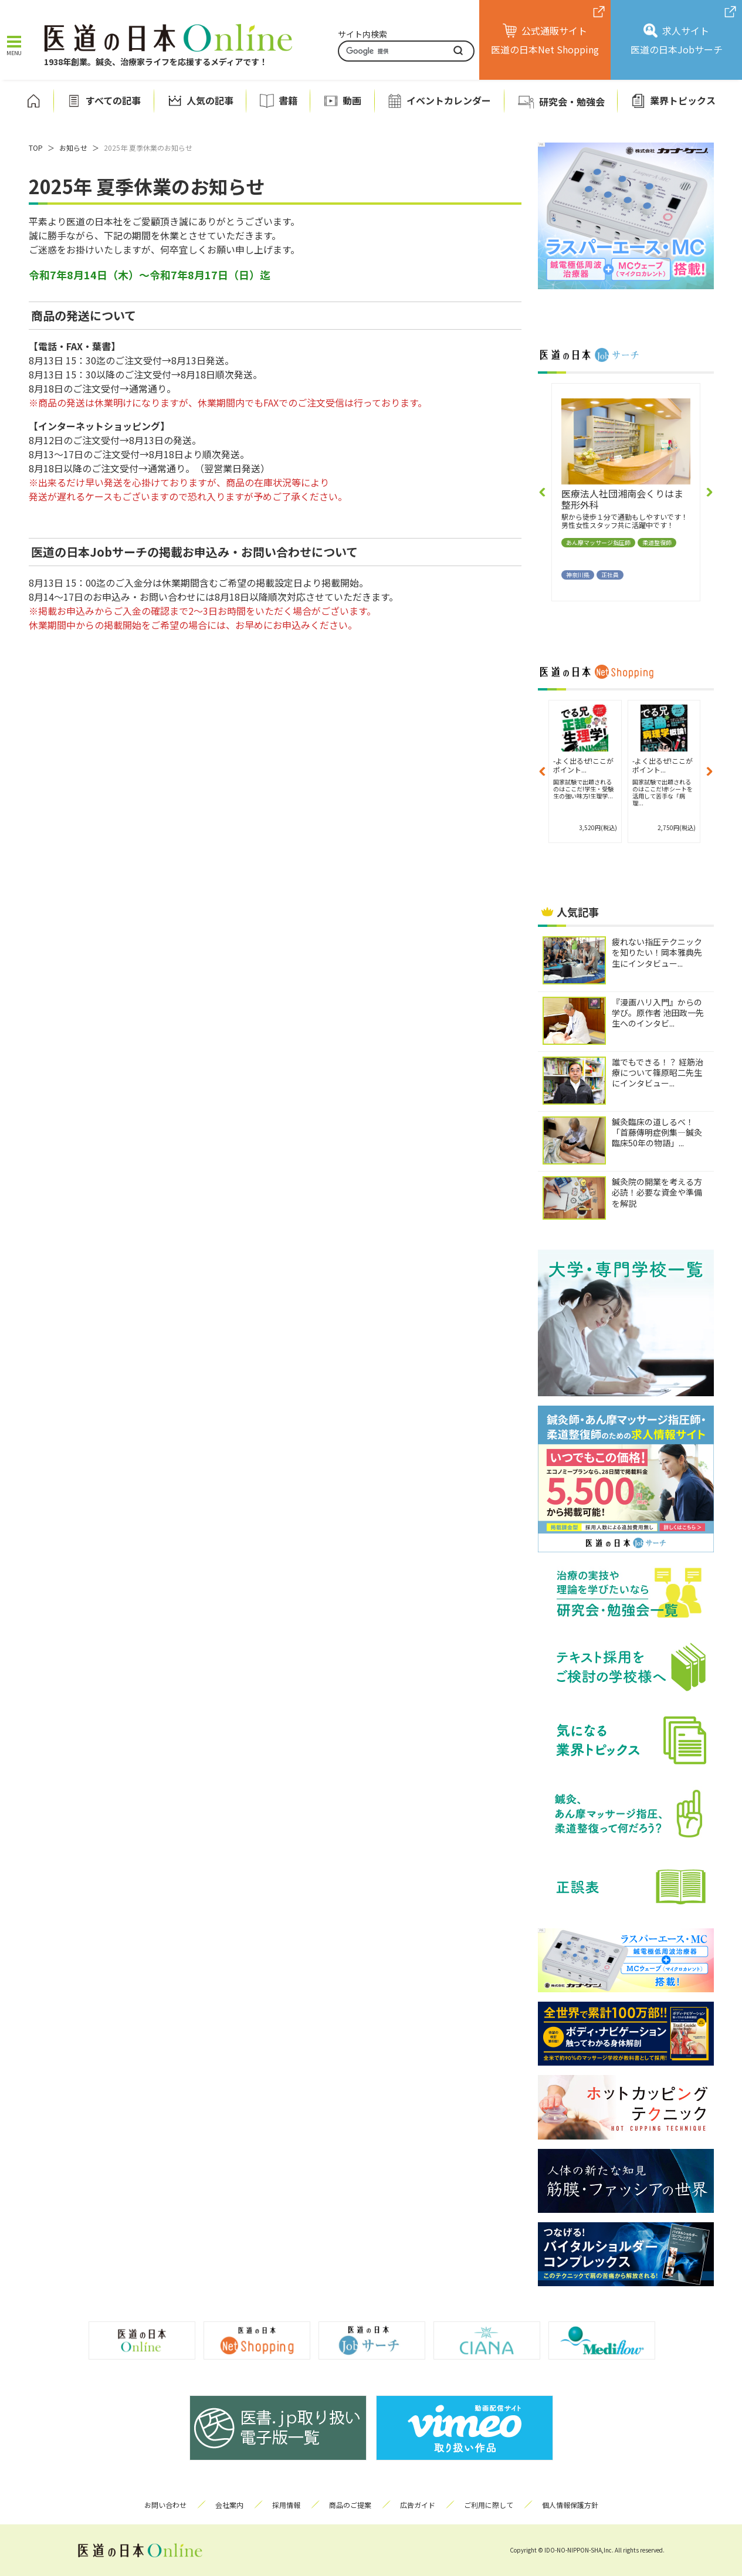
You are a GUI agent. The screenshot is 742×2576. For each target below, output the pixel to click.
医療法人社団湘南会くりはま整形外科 (622, 499)
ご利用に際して (488, 2505)
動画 (352, 100)
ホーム (33, 101)
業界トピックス (683, 100)
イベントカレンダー (448, 100)
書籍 (288, 100)
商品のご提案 (350, 2505)
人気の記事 (210, 100)
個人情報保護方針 (570, 2505)
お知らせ (73, 148)
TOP (36, 148)
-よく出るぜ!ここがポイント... (583, 765)
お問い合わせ (165, 2505)
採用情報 (286, 2505)
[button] (542, 492)
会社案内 (229, 2505)
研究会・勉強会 (572, 101)
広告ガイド (417, 2505)
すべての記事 (113, 100)
